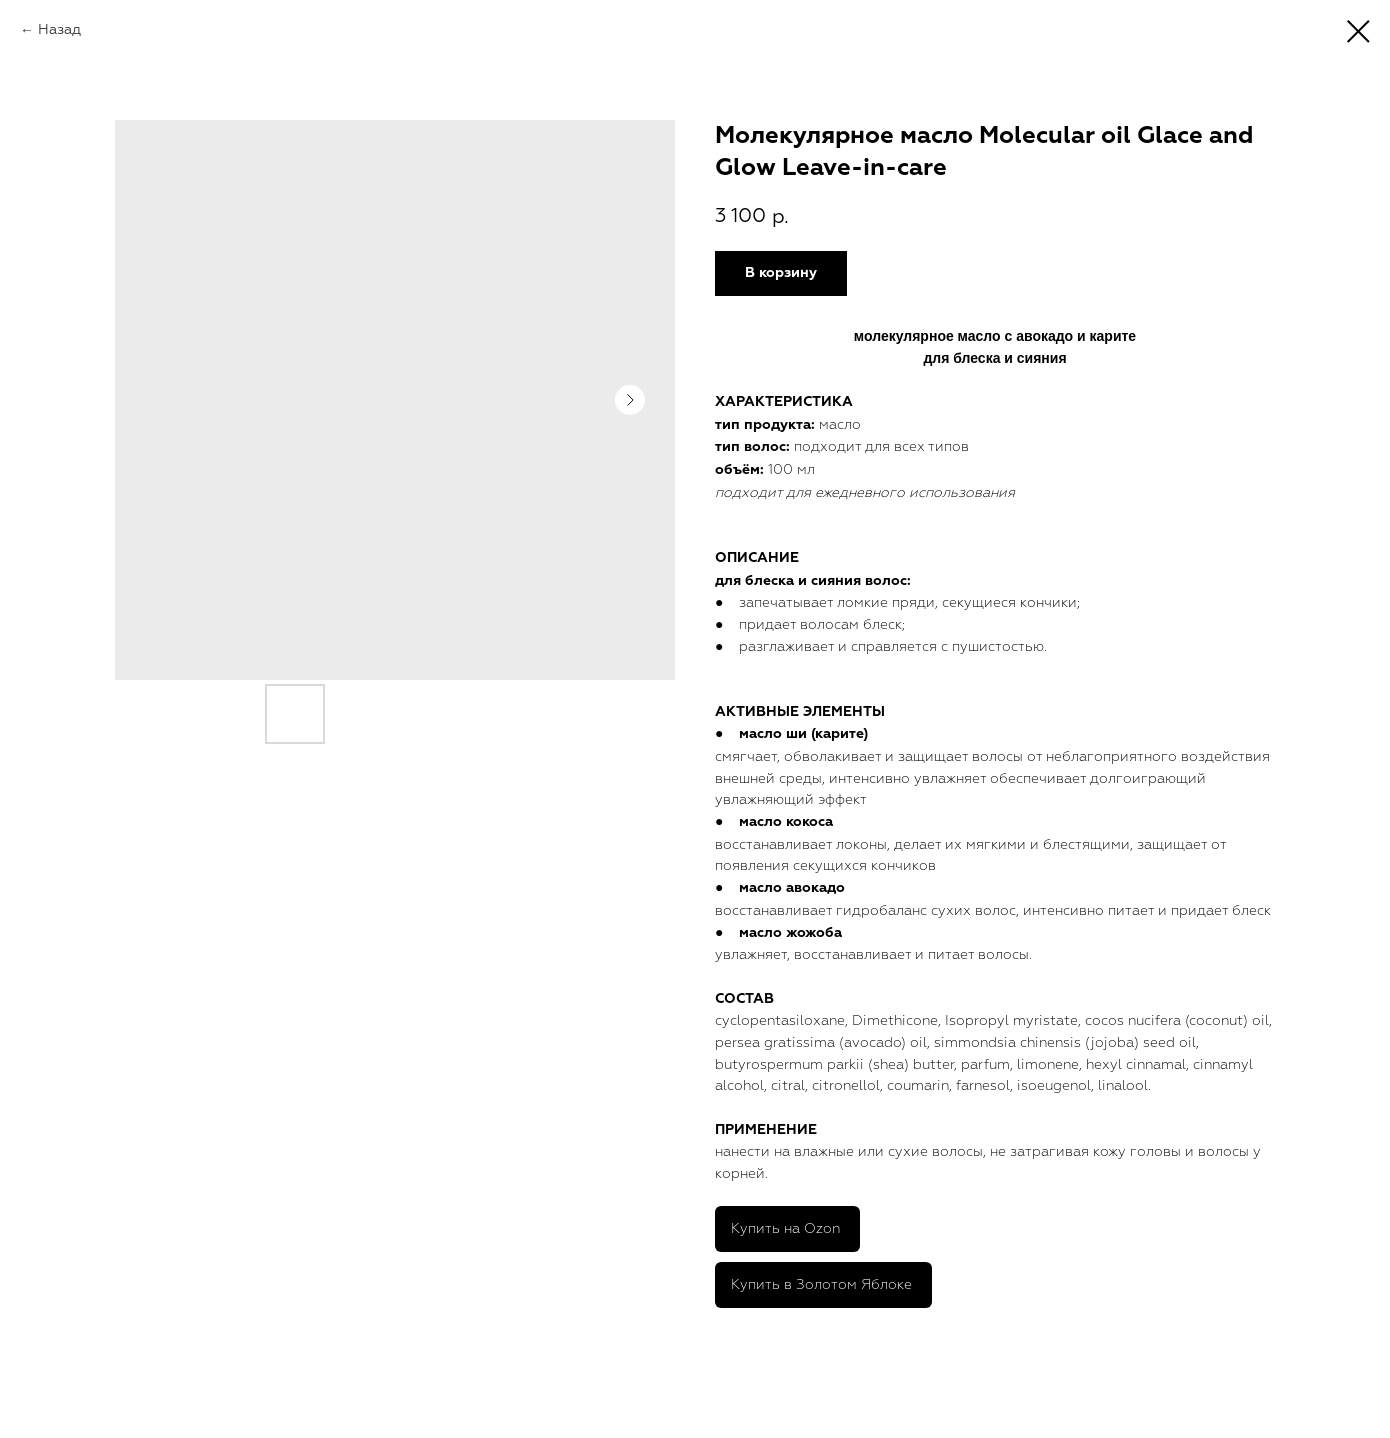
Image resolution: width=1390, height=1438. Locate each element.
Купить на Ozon (785, 1228)
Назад (59, 30)
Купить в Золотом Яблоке (821, 1284)
